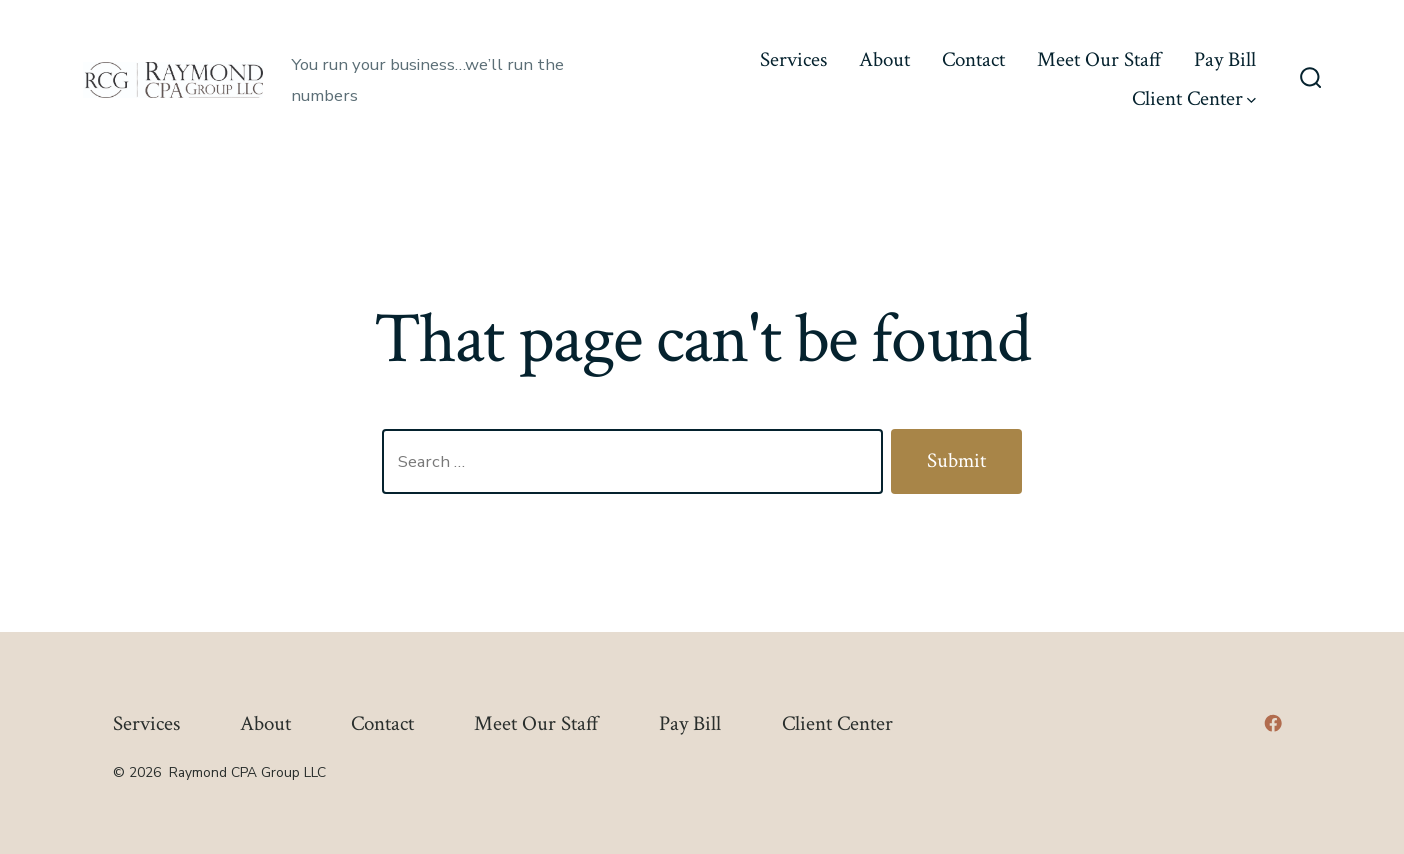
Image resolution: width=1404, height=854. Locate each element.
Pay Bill (1225, 59)
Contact (973, 59)
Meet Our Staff (1099, 59)
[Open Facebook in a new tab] (1273, 723)
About (884, 59)
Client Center (1194, 98)
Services (793, 59)
